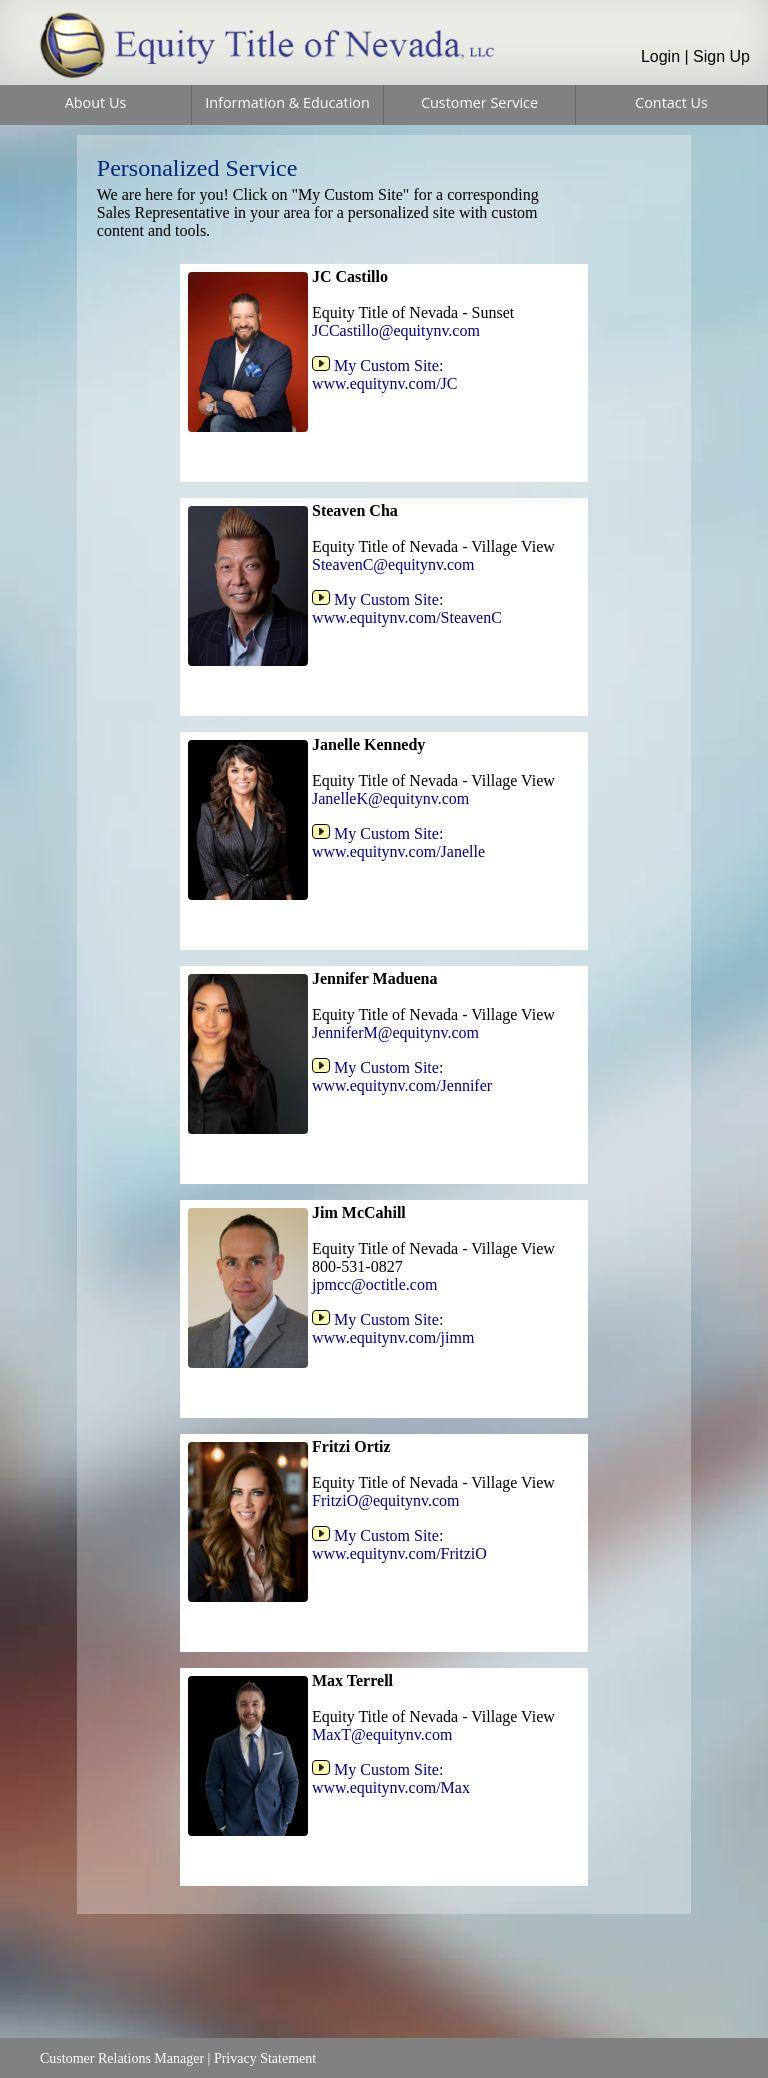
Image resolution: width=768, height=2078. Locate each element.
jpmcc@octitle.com (374, 1284)
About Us (96, 102)
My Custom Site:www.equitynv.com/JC (384, 374)
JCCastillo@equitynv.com (396, 330)
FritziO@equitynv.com (385, 1500)
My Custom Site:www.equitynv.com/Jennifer (402, 1076)
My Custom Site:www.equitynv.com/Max (391, 1778)
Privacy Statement (265, 2058)
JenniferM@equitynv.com (395, 1032)
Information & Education (287, 102)
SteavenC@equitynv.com (393, 564)
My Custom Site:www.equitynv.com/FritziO (399, 1544)
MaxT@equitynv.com (382, 1734)
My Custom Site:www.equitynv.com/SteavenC (407, 608)
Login (660, 56)
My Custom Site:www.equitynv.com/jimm (393, 1328)
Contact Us (671, 102)
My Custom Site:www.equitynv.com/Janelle (398, 842)
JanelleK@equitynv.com (390, 798)
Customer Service (479, 102)
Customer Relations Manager (122, 2058)
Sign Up (721, 56)
